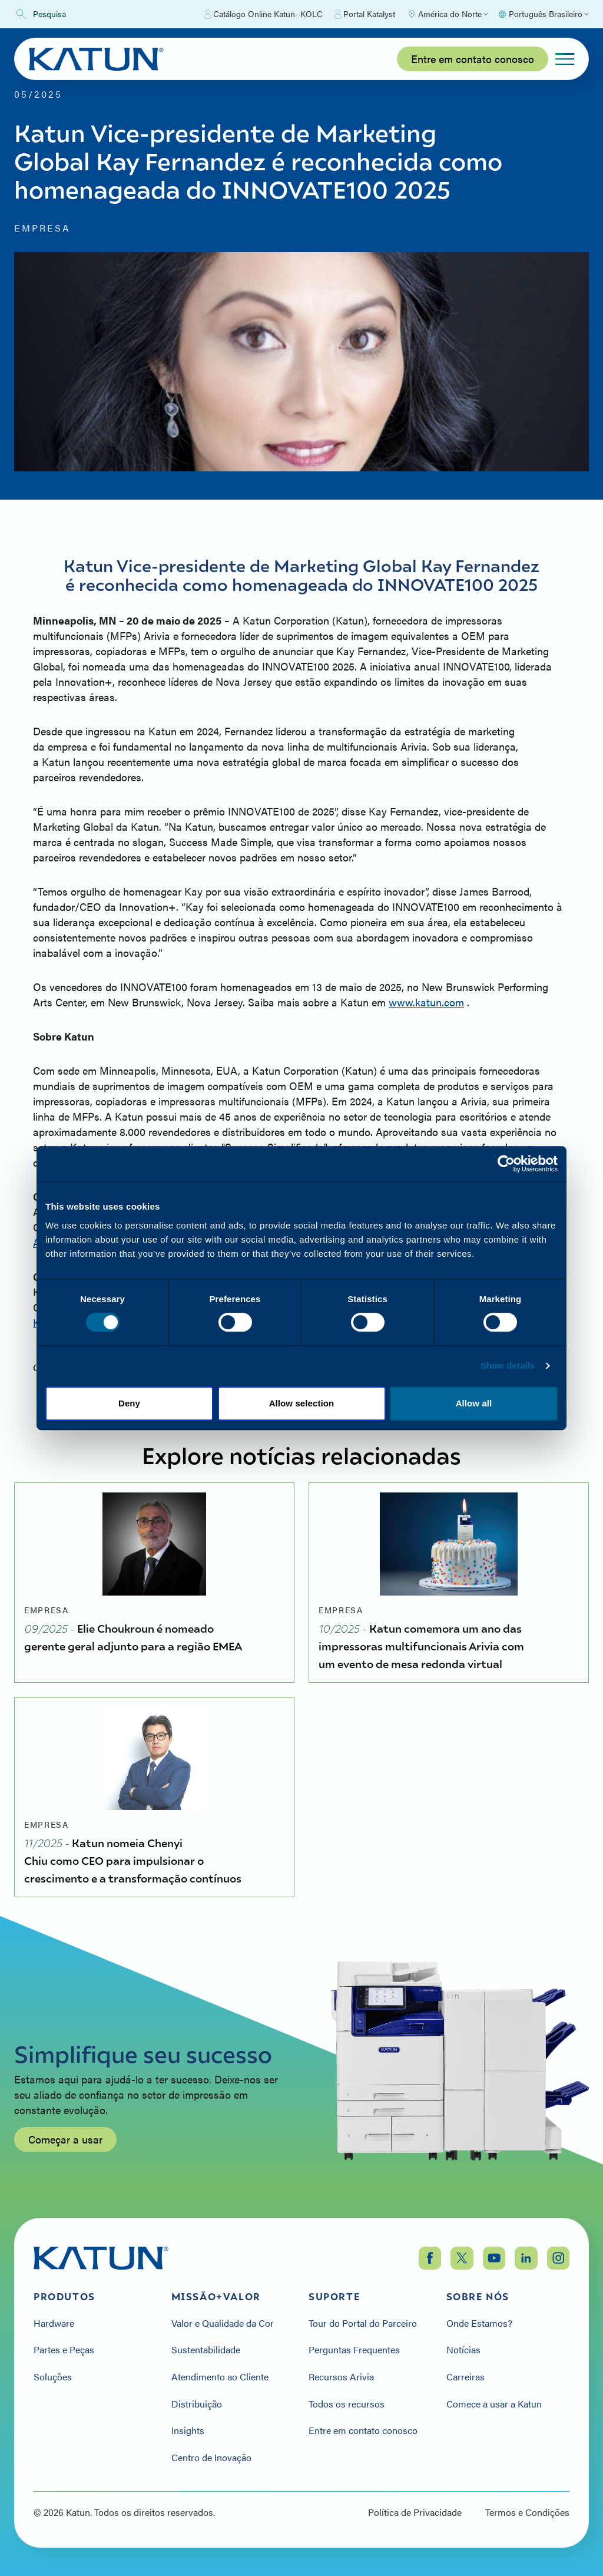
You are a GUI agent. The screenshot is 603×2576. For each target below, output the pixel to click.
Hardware (54, 2323)
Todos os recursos (347, 2403)
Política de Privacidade (415, 2512)
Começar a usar (65, 2157)
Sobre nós (477, 2297)
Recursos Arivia (341, 2376)
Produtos (64, 2297)
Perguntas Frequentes (354, 2349)
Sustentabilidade (205, 2349)
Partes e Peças (64, 2349)
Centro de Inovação (211, 2457)
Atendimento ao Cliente (220, 2376)
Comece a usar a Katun (494, 2403)
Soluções (53, 2376)
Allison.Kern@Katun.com (91, 1242)
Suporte (334, 2297)
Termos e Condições (527, 2512)
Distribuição (196, 2403)
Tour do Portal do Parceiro (363, 2323)
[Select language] (543, 14)
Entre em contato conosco (472, 58)
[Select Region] (447, 14)
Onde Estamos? (479, 2323)
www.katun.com (426, 1002)
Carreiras (465, 2376)
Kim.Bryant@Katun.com (89, 1322)
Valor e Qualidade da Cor (222, 2323)
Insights (187, 2430)
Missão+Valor (216, 2297)
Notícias (463, 2349)
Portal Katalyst (364, 14)
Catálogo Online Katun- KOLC (263, 14)
